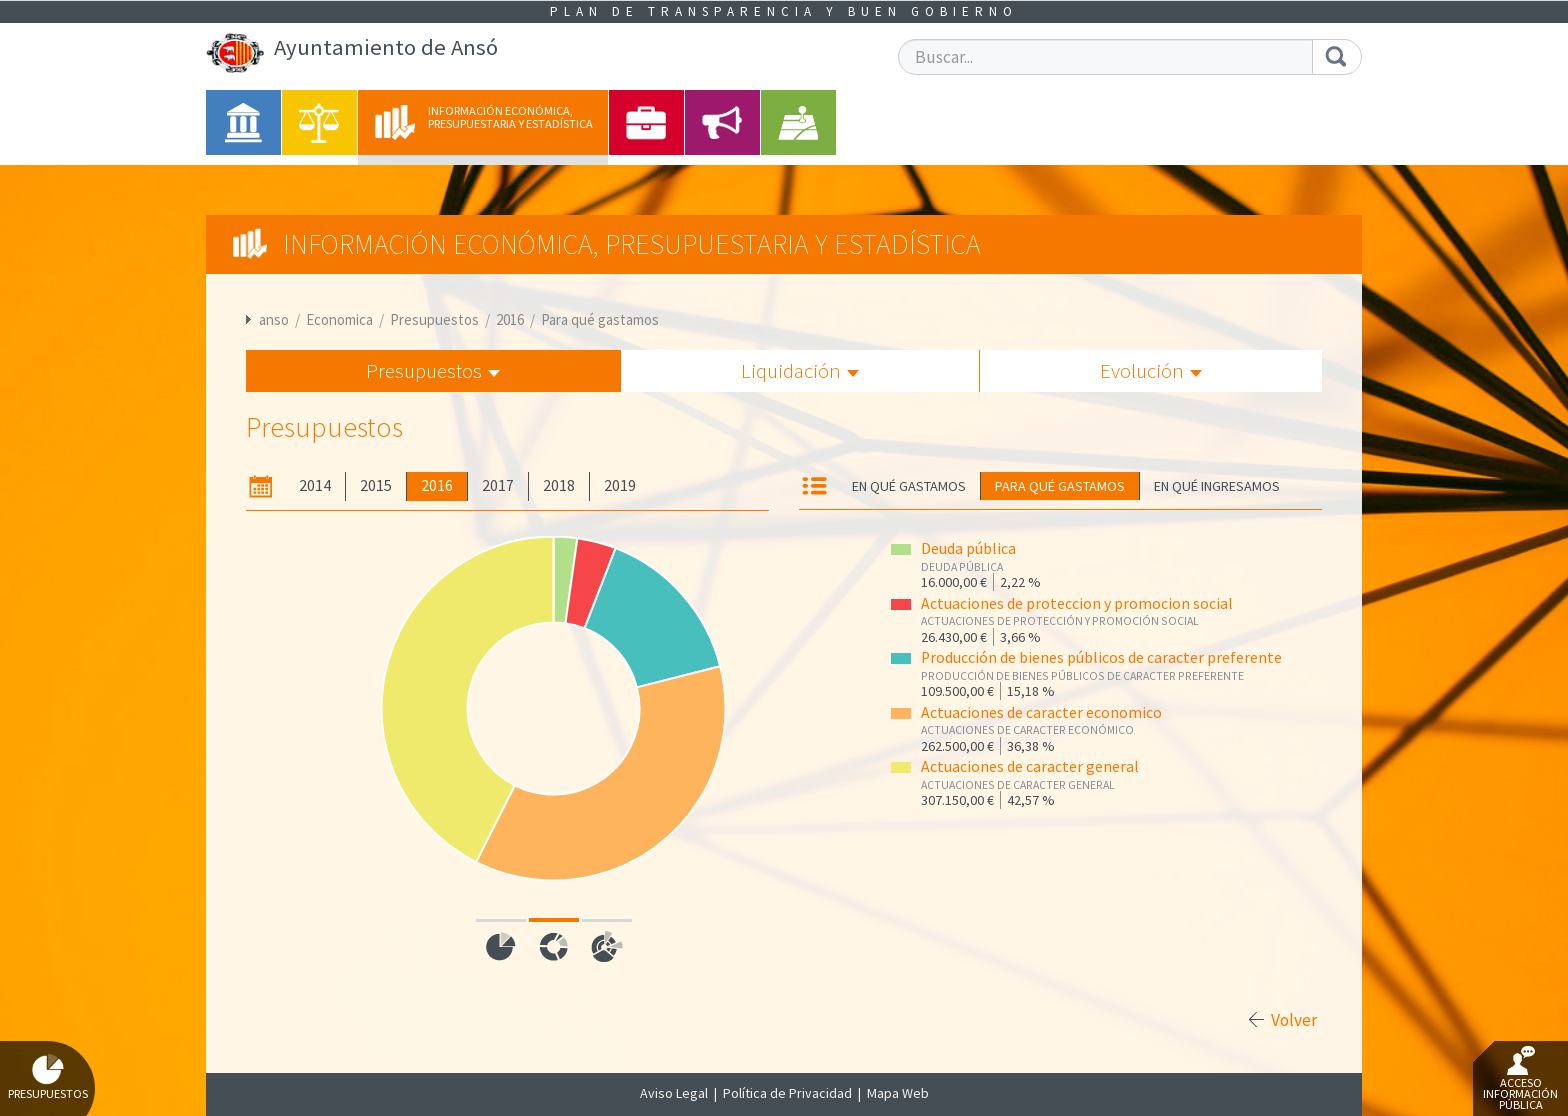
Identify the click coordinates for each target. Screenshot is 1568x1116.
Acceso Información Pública (1520, 1079)
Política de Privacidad (787, 1093)
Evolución (1151, 370)
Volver (1294, 1020)
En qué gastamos (909, 486)
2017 (498, 485)
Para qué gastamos (600, 319)
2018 (559, 485)
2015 (376, 485)
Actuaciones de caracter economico (1041, 712)
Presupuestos (434, 319)
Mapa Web (898, 1093)
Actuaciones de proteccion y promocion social (1077, 603)
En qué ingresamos (1217, 486)
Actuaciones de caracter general (1030, 766)
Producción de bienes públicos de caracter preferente (1101, 657)
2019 (620, 485)
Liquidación (800, 370)
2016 (510, 319)
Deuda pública (968, 548)
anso (274, 319)
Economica (339, 319)
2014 (315, 485)
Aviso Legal (674, 1093)
